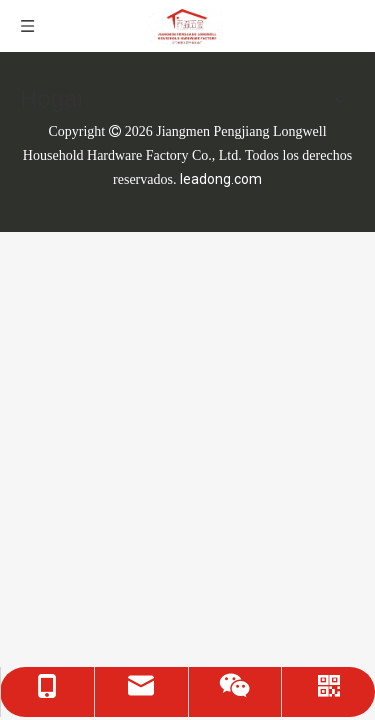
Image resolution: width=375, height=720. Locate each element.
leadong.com (221, 179)
